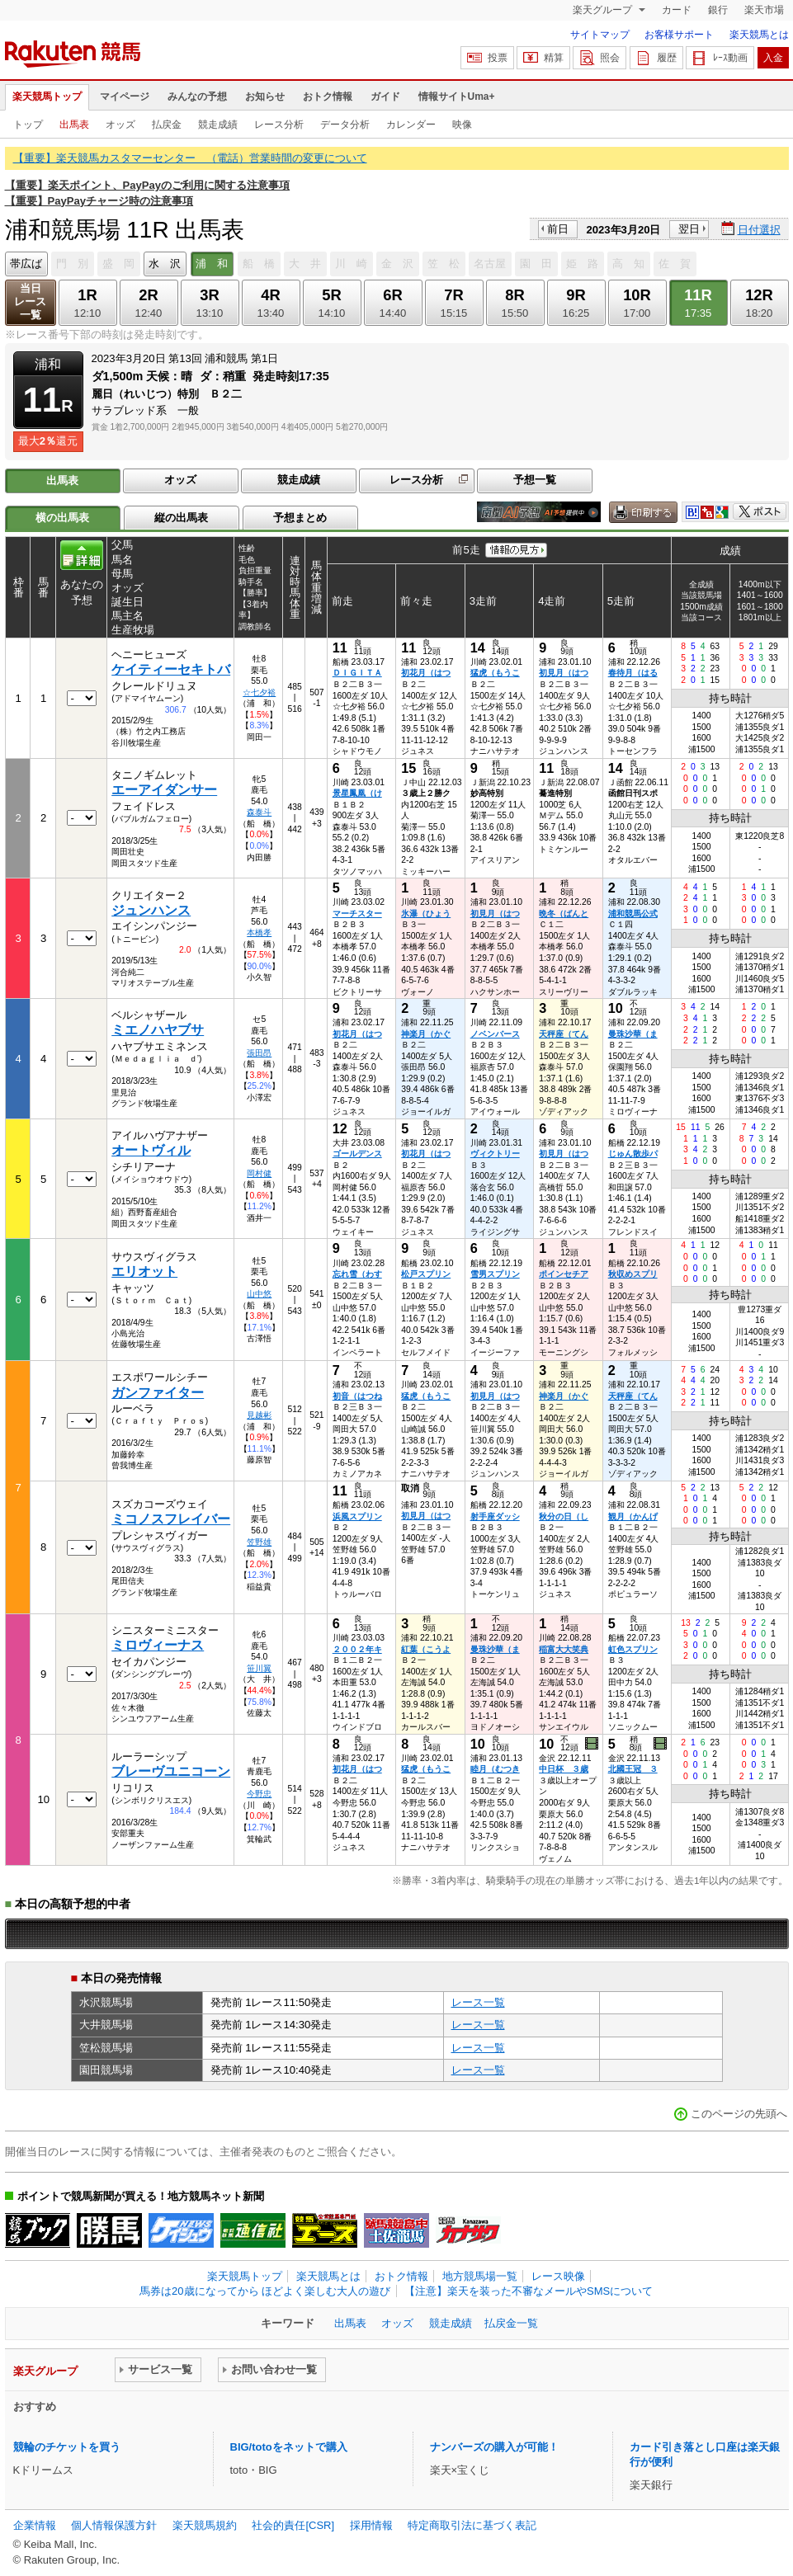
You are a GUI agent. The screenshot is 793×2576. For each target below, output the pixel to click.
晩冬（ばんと (563, 913)
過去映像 (593, 1743)
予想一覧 (534, 479)
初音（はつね (357, 1396)
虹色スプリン (633, 1649)
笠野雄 (259, 1542)
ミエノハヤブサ (157, 1030)
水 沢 (165, 263)
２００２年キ (357, 1649)
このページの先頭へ (739, 2113)
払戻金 (167, 124)
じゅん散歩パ (633, 1153)
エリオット (144, 1271)
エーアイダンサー (164, 790)
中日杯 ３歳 (563, 1768)
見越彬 (259, 1415)
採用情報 (371, 2525)
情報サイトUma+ (456, 96)
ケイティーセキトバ (170, 669)
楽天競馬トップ (47, 96)
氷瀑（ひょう (426, 913)
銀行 (718, 10)
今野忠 (259, 1793)
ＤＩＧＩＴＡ (357, 672)
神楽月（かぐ (426, 1033)
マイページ (124, 96)
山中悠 (259, 1293)
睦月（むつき (495, 1768)
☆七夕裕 (259, 692)
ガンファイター (157, 1393)
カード (677, 10)
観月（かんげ (633, 1516)
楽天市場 (764, 10)
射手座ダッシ (495, 1516)
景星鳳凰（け (357, 793)
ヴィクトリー (495, 1153)
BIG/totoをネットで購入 (288, 2447)
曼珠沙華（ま (633, 1033)
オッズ (120, 124)
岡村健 (259, 1173)
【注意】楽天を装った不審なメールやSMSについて (528, 2291)
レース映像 (558, 2276)
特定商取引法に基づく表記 (472, 2525)
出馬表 (74, 124)
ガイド (385, 96)
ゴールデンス (357, 1153)
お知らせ (265, 96)
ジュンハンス (151, 910)
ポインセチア (563, 1274)
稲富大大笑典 (563, 1649)
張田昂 (259, 1052)
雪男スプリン (495, 1274)
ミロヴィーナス (157, 1645)
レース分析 (279, 124)
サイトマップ (600, 34)
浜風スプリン (357, 1516)
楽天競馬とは (759, 34)
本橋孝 (259, 932)
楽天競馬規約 (204, 2525)
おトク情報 (327, 96)
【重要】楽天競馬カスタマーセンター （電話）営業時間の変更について (190, 158)
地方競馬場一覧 (479, 2276)
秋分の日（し (563, 1516)
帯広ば (26, 263)
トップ (28, 124)
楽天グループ (604, 10)
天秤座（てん (563, 1033)
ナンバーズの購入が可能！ (494, 2447)
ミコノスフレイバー (170, 1519)
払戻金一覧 (511, 2323)
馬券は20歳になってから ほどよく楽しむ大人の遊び (264, 2291)
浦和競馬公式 (633, 913)
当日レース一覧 (30, 301)
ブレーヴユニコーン (170, 1771)
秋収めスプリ (633, 1274)
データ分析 (345, 124)
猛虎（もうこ (495, 672)
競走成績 (218, 124)
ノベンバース (495, 1033)
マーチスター (357, 913)
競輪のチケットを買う (66, 2447)
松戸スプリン (426, 1274)
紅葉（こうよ (426, 1649)
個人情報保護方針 (114, 2525)
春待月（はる (633, 672)
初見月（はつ (563, 672)
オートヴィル (151, 1150)
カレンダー (411, 124)
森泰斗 (259, 812)
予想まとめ (300, 517)
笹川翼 (259, 1668)
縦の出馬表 (181, 517)
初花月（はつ (426, 672)
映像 (462, 124)
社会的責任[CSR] (293, 2525)
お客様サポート (679, 34)
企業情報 (34, 2525)
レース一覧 (478, 2002)
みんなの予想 (197, 96)
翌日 (689, 229)
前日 (558, 229)
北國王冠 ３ (633, 1768)
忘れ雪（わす (357, 1274)
